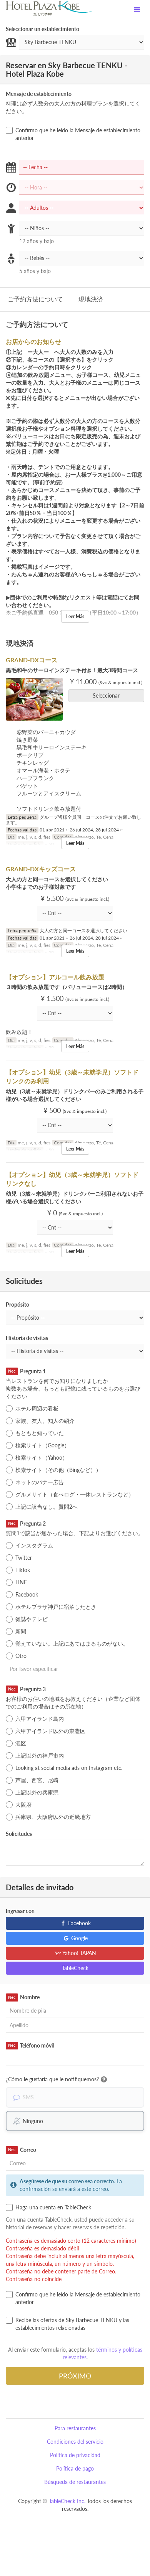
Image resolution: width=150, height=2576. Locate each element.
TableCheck (75, 1968)
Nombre (23, 1997)
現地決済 (90, 299)
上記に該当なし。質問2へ (42, 1506)
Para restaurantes (75, 2428)
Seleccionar (109, 695)
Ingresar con (20, 1911)
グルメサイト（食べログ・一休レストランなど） (70, 1494)
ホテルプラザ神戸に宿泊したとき (51, 1606)
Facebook (22, 1594)
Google (75, 1938)
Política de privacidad (75, 2455)
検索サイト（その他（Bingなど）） (53, 1470)
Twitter (19, 1557)
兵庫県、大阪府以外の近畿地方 (48, 1817)
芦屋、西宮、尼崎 (32, 1780)
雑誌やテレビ (27, 1619)
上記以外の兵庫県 (32, 1792)
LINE (16, 1582)
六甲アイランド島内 (35, 1718)
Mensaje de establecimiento (39, 94)
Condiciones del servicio (75, 2441)
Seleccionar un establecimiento (42, 29)
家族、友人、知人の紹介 (40, 1420)
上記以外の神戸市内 (35, 1755)
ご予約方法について (35, 299)
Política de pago (75, 2468)
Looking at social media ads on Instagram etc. (64, 1768)
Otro (16, 1656)
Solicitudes (19, 1833)
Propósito (17, 1304)
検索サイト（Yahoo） (37, 1457)
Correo (21, 2150)
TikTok (18, 1570)
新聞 (16, 1631)
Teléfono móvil (30, 2045)
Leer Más (75, 616)
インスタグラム (29, 1545)
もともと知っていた (35, 1433)
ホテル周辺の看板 (32, 1408)
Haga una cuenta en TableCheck (48, 2207)
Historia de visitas (27, 1338)
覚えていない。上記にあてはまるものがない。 (67, 1643)
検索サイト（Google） (38, 1445)
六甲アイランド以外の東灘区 (45, 1731)
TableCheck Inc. (67, 2501)
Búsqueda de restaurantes (75, 2482)
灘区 (16, 1743)
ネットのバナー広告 (35, 1482)
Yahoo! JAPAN (75, 1953)
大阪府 (19, 1804)
